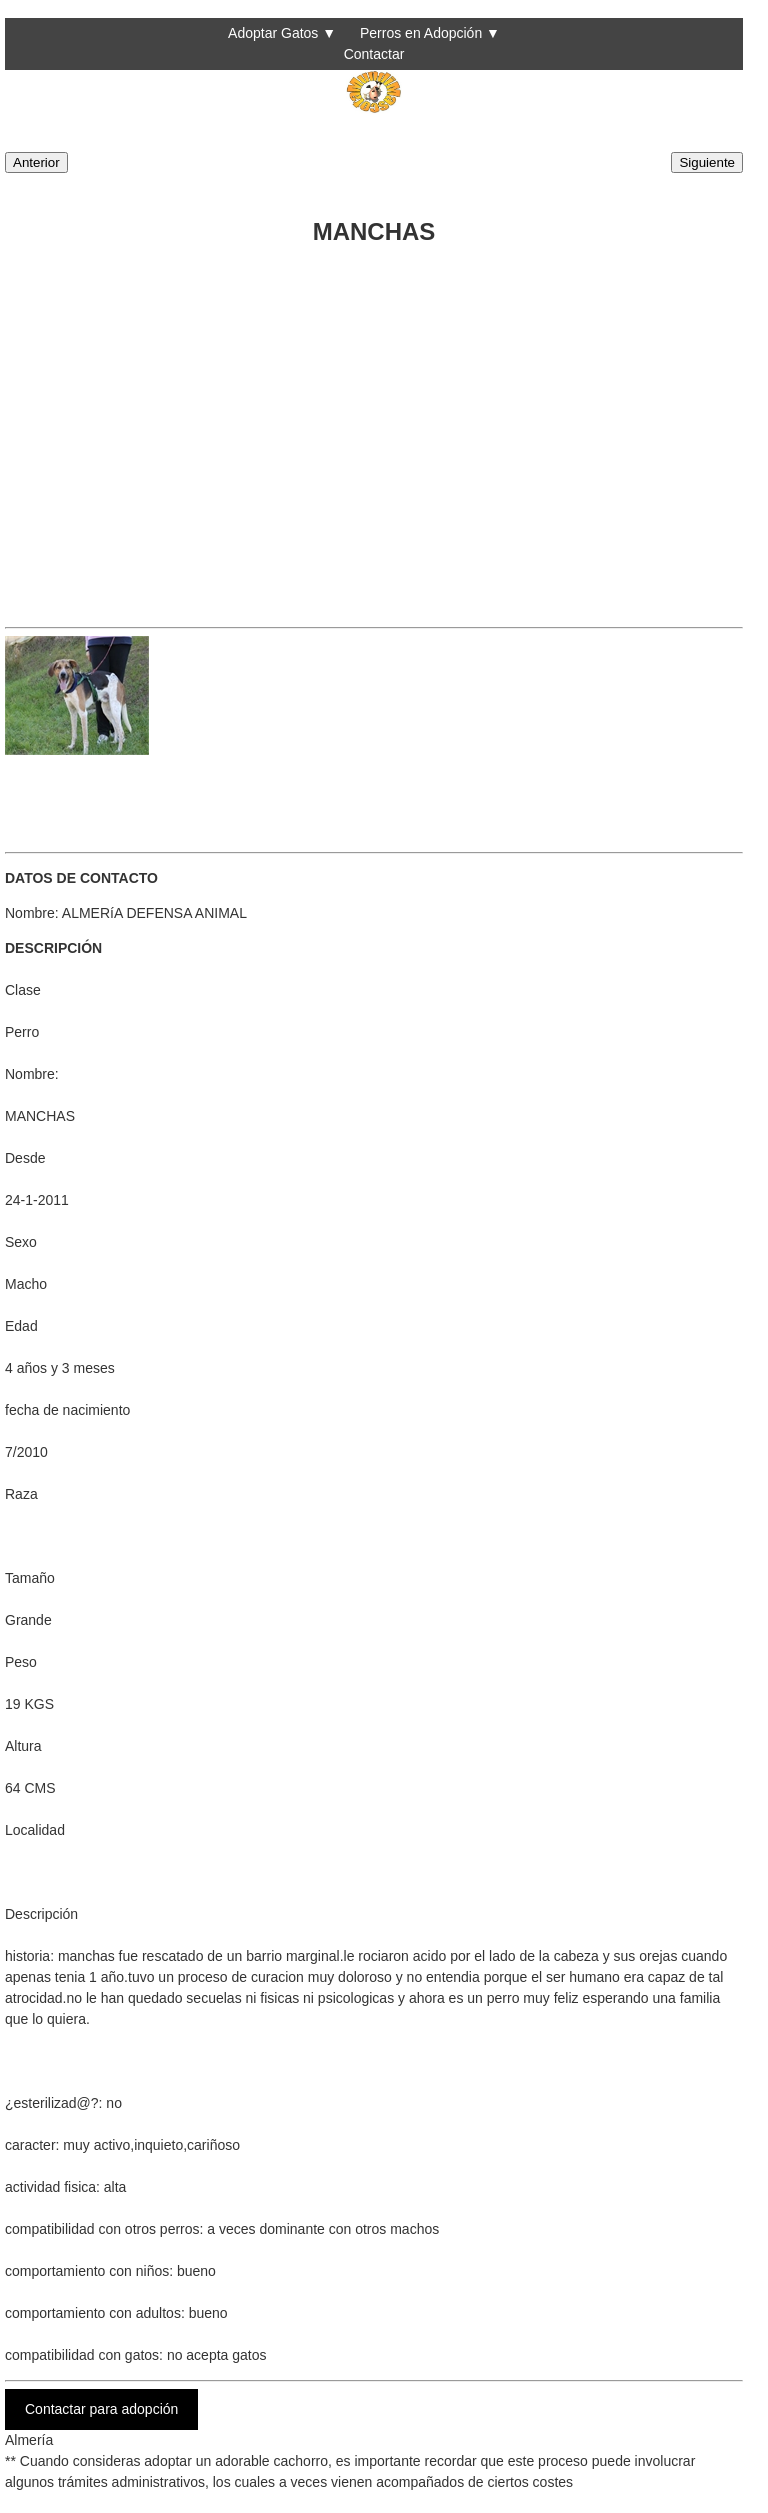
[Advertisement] (374, 431)
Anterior (36, 162)
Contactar (374, 54)
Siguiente (707, 162)
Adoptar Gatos (273, 33)
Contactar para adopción (101, 2409)
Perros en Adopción (421, 33)
